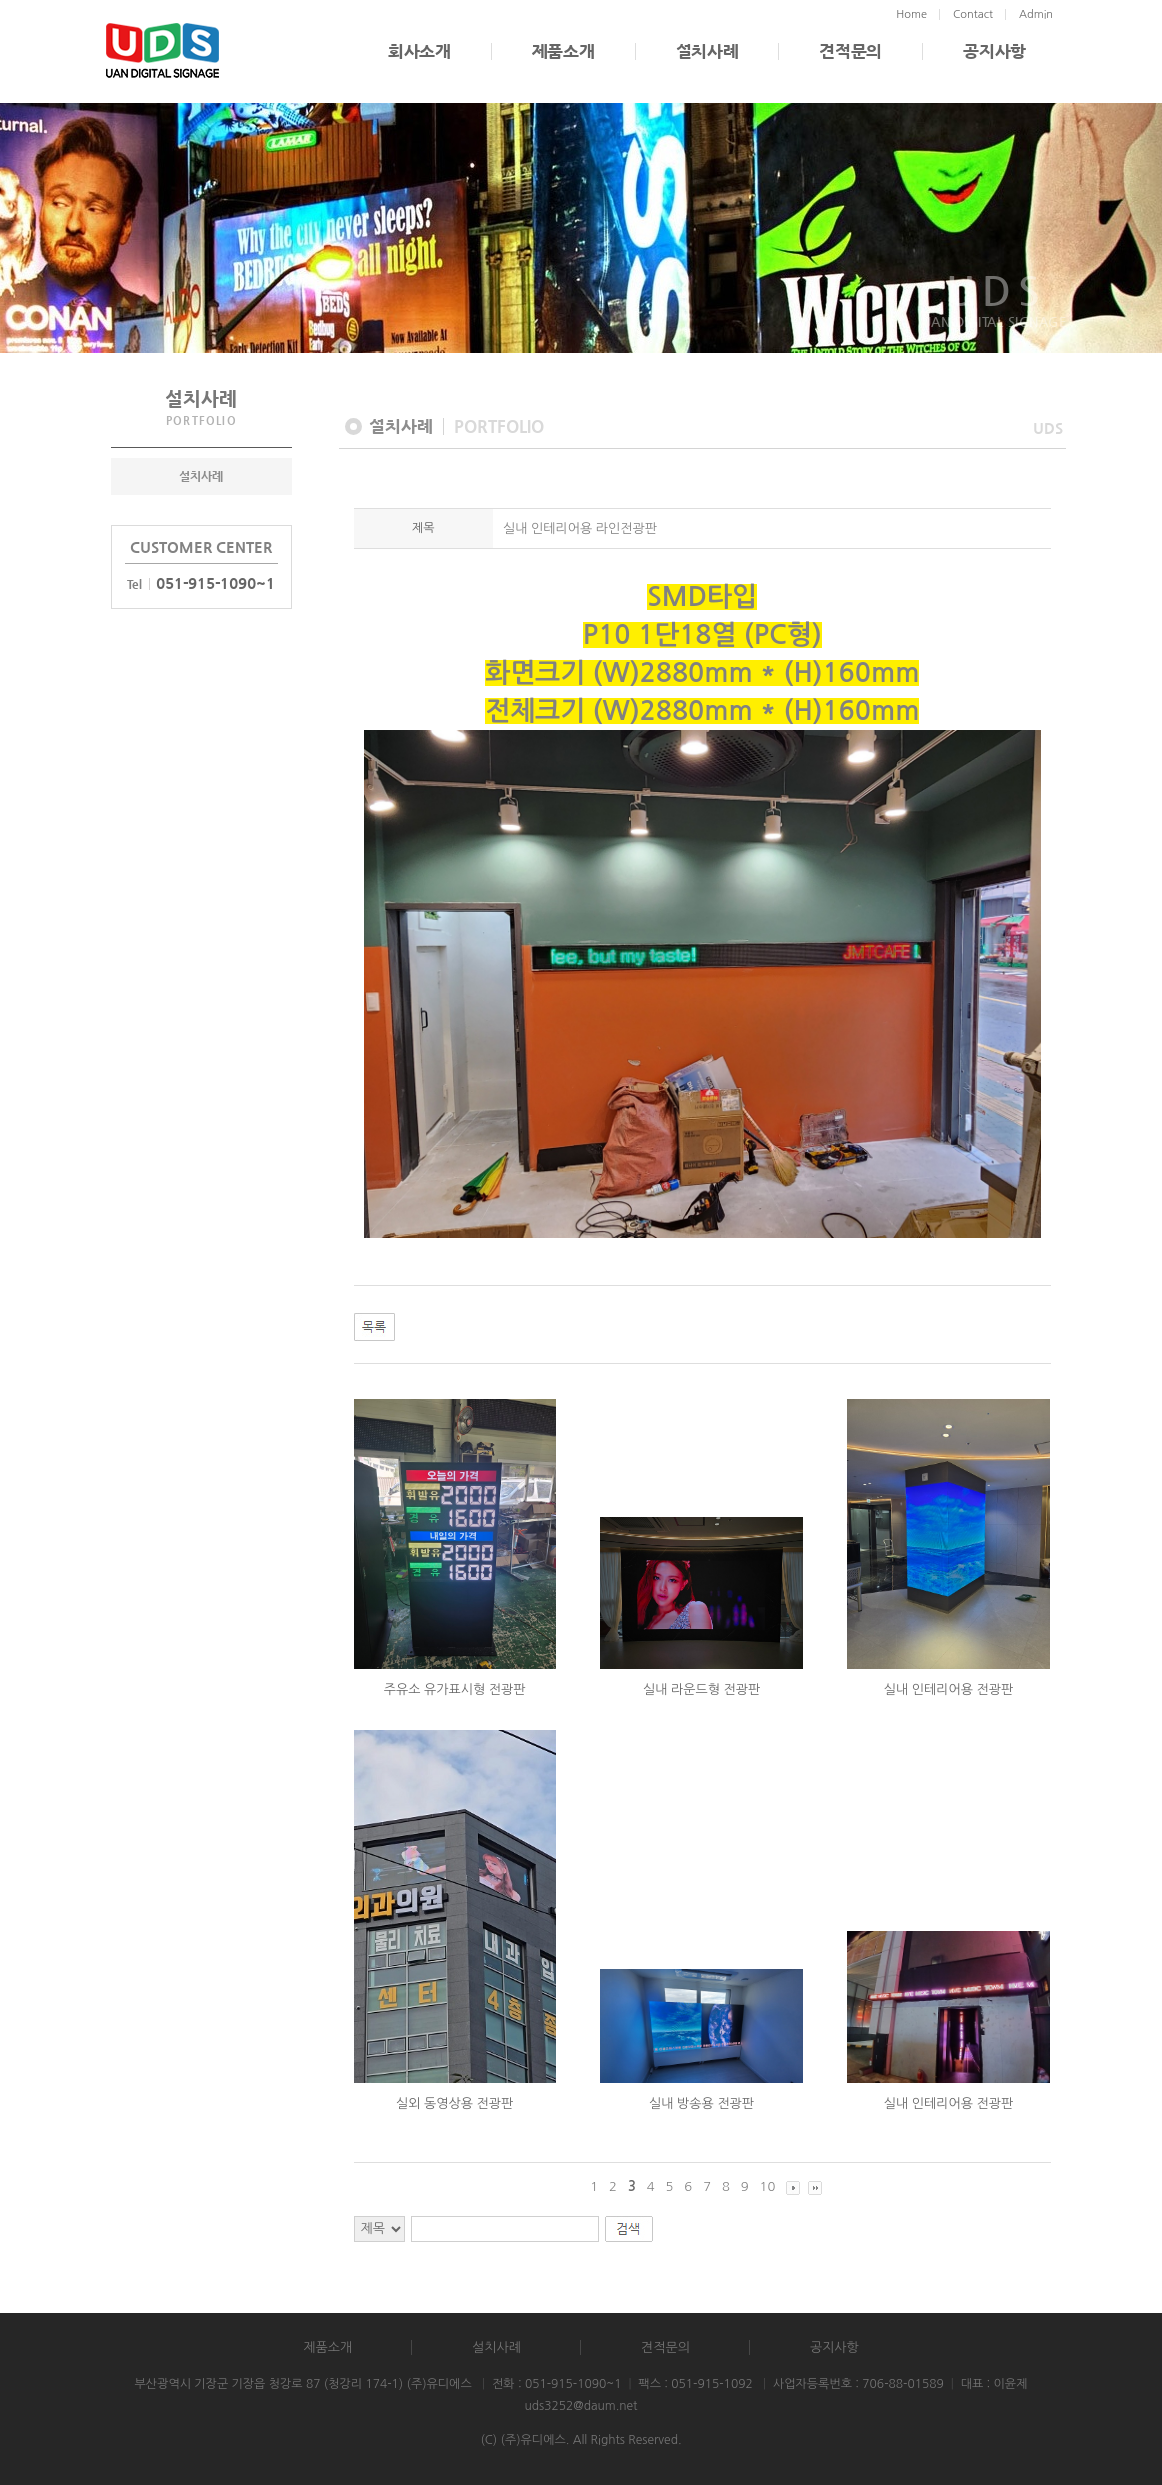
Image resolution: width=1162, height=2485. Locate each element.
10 (768, 2186)
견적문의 (850, 51)
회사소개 (419, 51)
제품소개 (563, 51)
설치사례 (707, 51)
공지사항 (994, 51)
